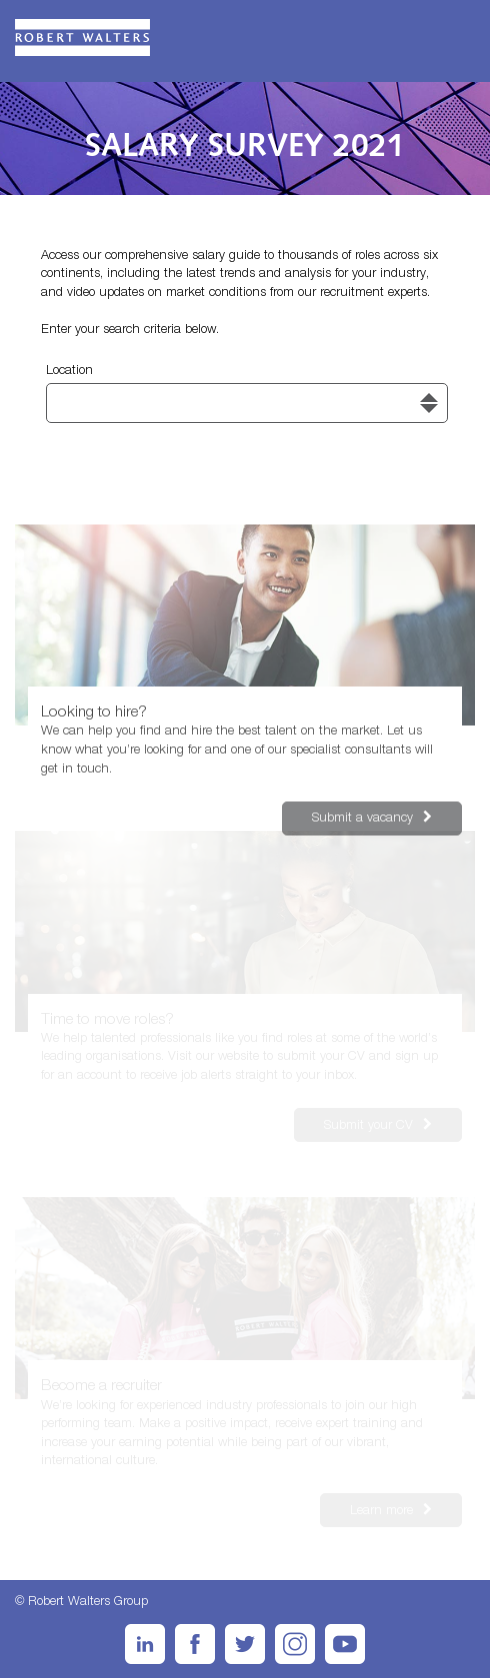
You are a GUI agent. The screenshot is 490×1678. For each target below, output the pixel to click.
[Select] (247, 403)
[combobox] (247, 403)
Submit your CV (353, 1122)
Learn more (366, 1510)
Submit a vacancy (347, 818)
